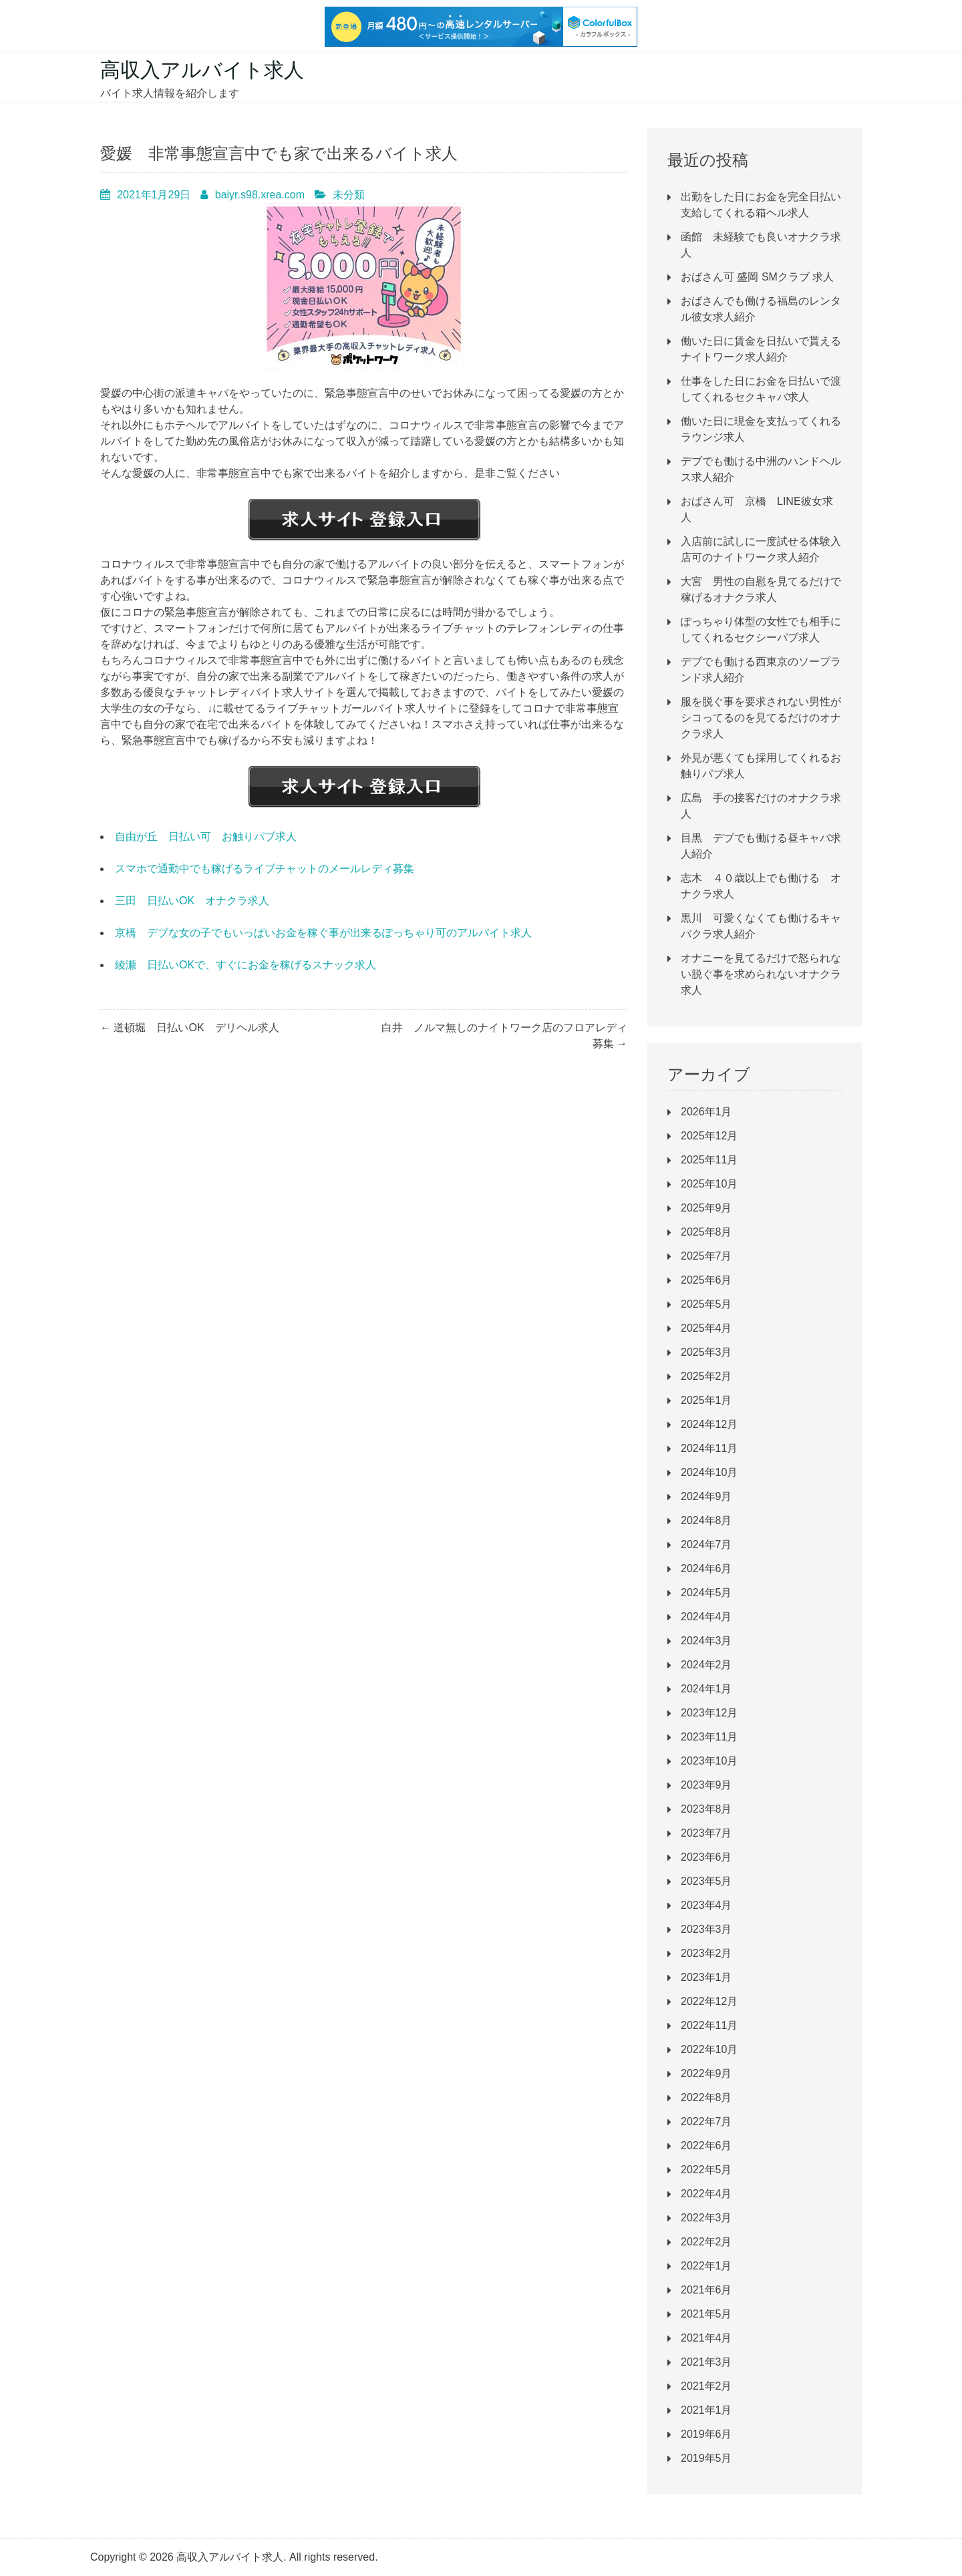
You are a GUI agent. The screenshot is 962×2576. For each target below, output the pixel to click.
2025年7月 (706, 1256)
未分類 (349, 194)
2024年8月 (706, 1520)
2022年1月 (706, 2265)
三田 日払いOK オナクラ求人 (192, 900)
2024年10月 (709, 1472)
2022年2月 (706, 2241)
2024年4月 (706, 1616)
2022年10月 (709, 2049)
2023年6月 (706, 1857)
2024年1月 (706, 1688)
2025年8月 (706, 1232)
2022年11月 (709, 2025)
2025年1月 (706, 1400)
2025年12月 (709, 1135)
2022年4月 (706, 2193)
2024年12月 (709, 1424)
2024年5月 (706, 1592)
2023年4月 (706, 1905)
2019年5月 (706, 2458)
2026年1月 (706, 1111)
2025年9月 (706, 1208)
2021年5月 (706, 2314)
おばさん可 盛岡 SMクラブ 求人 (757, 277)
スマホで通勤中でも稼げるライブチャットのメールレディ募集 (264, 868)
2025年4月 (706, 1328)
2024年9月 (706, 1496)
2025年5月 (706, 1304)
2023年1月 (706, 1977)
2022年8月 (706, 2097)
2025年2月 (706, 1376)
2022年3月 (706, 2217)
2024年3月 (706, 1640)
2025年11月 (709, 1159)
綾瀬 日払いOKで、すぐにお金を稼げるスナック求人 (245, 964)
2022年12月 (709, 2001)
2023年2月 (706, 1953)
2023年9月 (706, 1785)
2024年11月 (709, 1448)
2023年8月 (706, 1809)
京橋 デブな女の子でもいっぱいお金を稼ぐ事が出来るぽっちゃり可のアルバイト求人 (323, 932)
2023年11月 (709, 1736)
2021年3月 (706, 2362)
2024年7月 (706, 1544)
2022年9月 (706, 2073)
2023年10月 (709, 1761)
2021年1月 (706, 2410)
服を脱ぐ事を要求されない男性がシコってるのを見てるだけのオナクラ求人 (761, 717)
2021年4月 (706, 2338)
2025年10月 (709, 1183)
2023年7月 (706, 1833)
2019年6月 (706, 2434)
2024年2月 (706, 1664)
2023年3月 (706, 1929)
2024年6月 (706, 1568)
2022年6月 (706, 2145)
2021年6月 (706, 2289)
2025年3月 (706, 1352)
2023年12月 (709, 1712)
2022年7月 (706, 2121)
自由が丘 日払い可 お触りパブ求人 (206, 836)
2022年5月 (706, 2169)
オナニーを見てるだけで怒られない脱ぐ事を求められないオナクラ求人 (761, 974)
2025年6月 (706, 1280)
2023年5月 (706, 1881)
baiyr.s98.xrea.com (260, 194)
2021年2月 (706, 2386)
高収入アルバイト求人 (202, 70)
